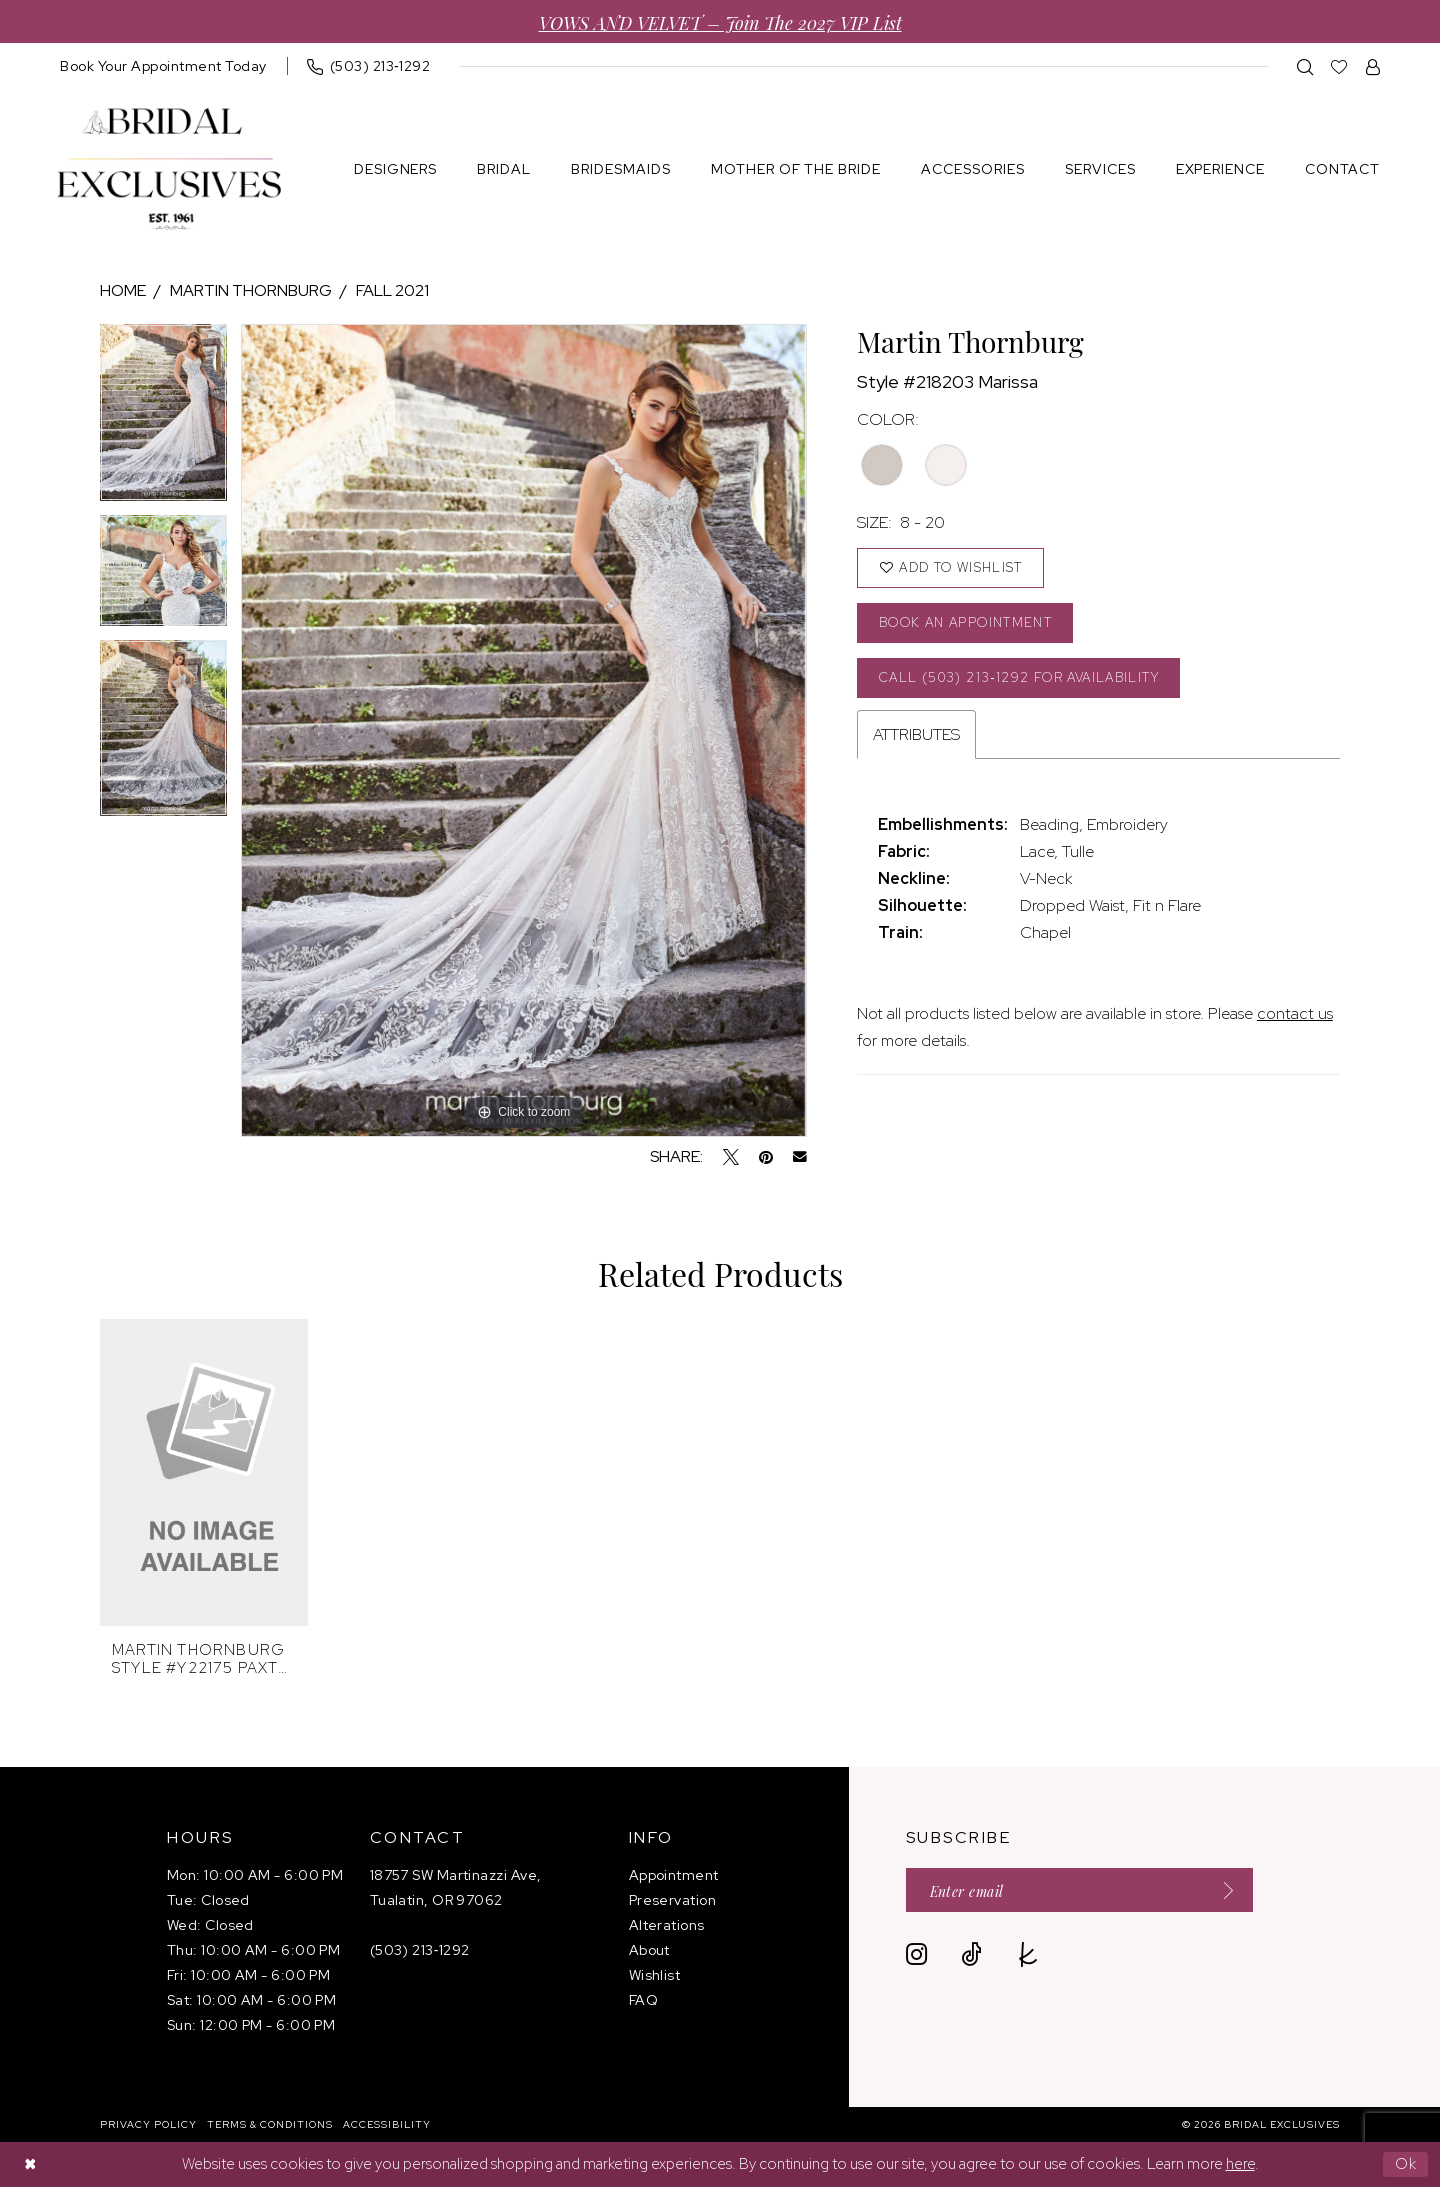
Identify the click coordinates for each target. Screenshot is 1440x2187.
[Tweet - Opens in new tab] (731, 1157)
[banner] (169, 169)
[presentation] (204, 1472)
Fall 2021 (392, 290)
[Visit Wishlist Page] (1339, 66)
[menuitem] (163, 66)
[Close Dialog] (30, 2164)
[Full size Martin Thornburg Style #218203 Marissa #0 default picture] (523, 730)
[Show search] (1305, 66)
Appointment (674, 1875)
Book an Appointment (968, 623)
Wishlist (655, 1975)
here (1240, 2164)
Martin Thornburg (251, 290)
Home (123, 290)
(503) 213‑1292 (420, 1950)
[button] (1373, 66)
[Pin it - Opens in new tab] (766, 1157)
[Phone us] (369, 66)
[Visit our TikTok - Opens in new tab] (971, 1955)
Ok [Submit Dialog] (1406, 2164)
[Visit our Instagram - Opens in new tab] (916, 1955)
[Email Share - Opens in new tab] (800, 1157)
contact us (1295, 1015)
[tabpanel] (163, 419)
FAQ (643, 2000)
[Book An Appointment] (163, 66)
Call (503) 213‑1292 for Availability (1022, 678)
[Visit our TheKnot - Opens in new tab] (1028, 1955)
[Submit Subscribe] (1224, 1890)
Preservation (672, 1900)
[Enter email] (1081, 1890)
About (649, 1950)
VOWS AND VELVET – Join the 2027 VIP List (720, 21)
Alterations (667, 1925)
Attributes (916, 736)
